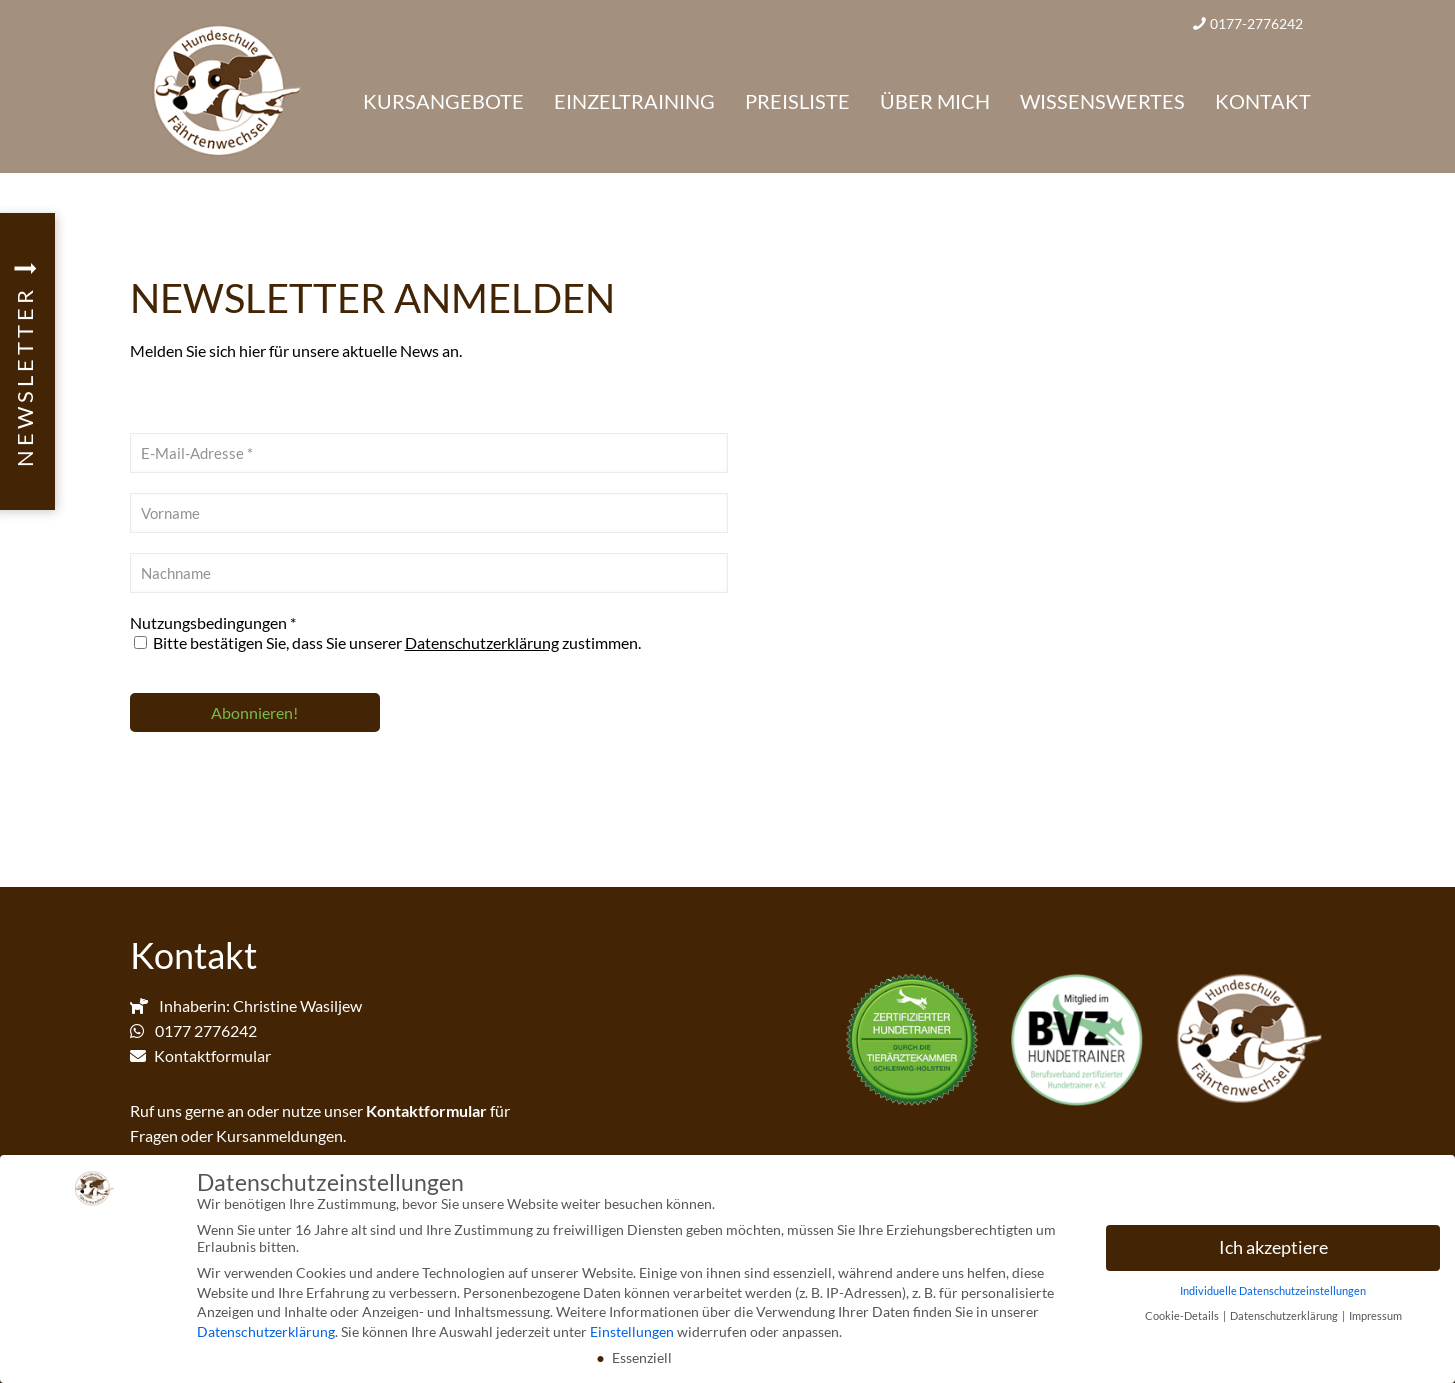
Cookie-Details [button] (1183, 1320)
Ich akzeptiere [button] (1273, 1251)
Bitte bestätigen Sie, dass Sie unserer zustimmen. (387, 642)
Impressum (1375, 1320)
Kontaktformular (212, 1055)
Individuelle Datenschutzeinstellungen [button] (1273, 1295)
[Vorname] (429, 513)
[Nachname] (429, 573)
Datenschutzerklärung (482, 642)
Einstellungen (632, 1335)
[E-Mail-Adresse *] (429, 453)
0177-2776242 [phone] (1256, 23)
